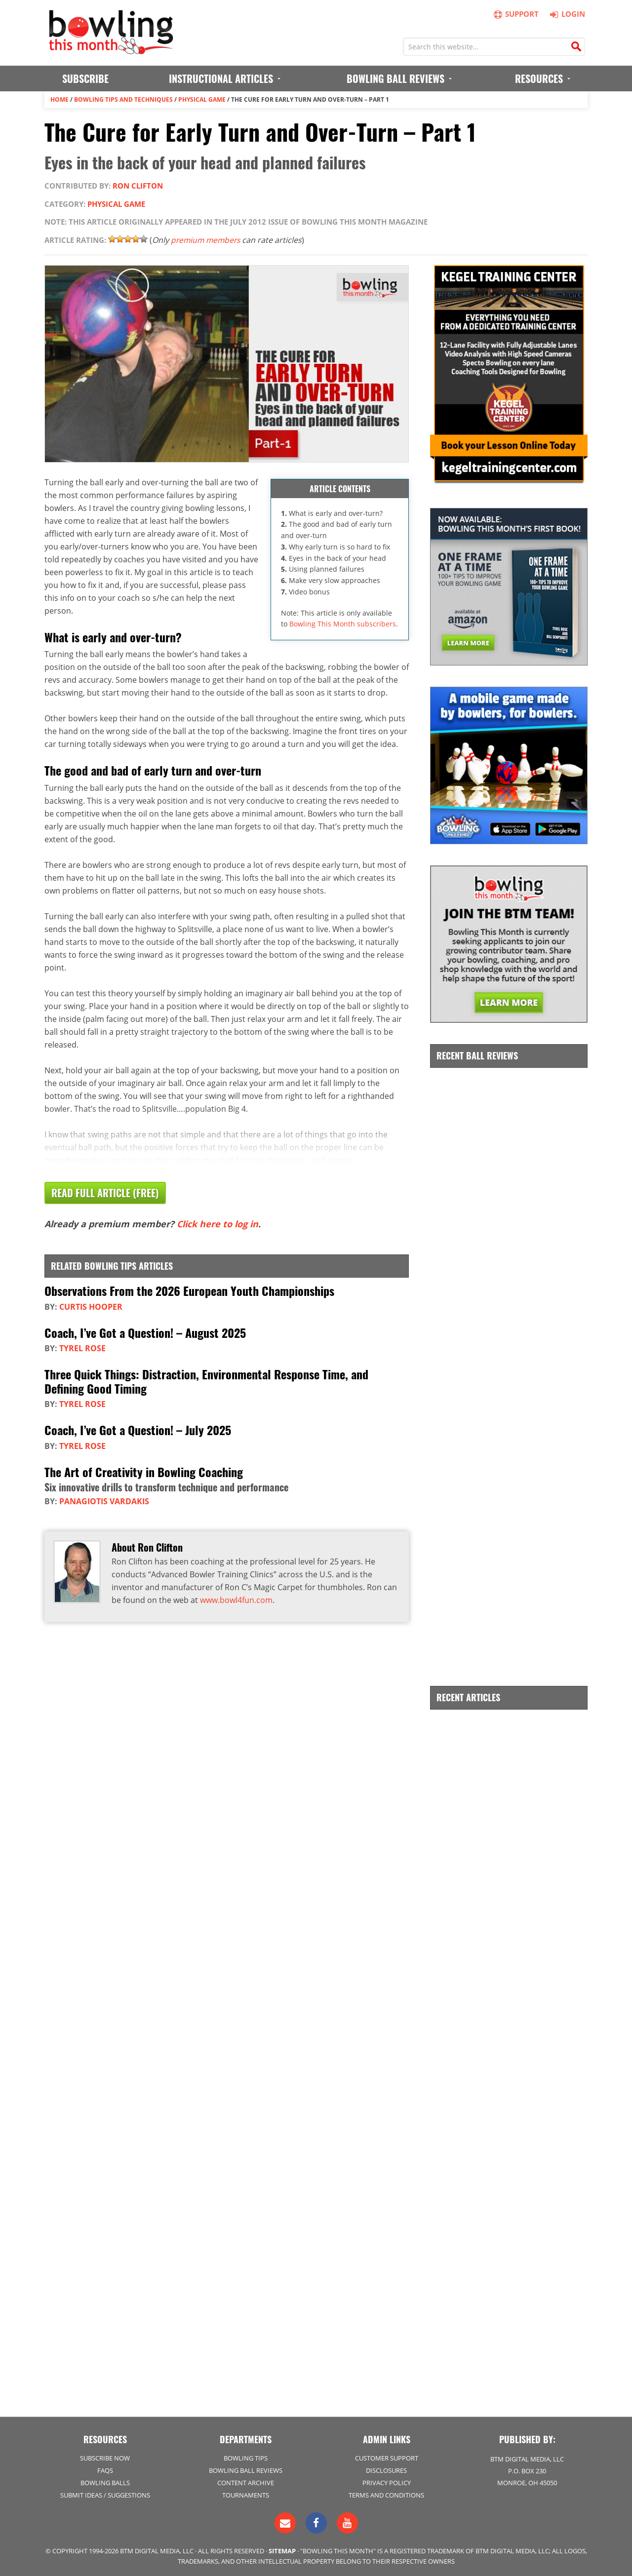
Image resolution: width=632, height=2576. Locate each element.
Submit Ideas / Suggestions (105, 2494)
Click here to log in (217, 1224)
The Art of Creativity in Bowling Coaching (143, 1470)
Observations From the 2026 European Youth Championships (189, 1290)
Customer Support (386, 2457)
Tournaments (245, 2494)
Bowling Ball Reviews (245, 2469)
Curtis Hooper (90, 1306)
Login (566, 14)
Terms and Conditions (386, 2494)
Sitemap (282, 2550)
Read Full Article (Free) (105, 1193)
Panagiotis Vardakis (104, 1499)
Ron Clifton (138, 186)
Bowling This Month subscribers (342, 623)
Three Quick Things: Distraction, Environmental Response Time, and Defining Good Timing (206, 1381)
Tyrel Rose (82, 1347)
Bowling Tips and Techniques (123, 99)
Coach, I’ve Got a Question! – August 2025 (145, 1332)
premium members (207, 239)
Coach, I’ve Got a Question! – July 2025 (137, 1429)
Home (59, 99)
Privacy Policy (386, 2482)
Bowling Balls (105, 2482)
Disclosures (386, 2469)
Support (516, 14)
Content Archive (245, 2482)
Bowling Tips (246, 2457)
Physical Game (202, 99)
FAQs (105, 2469)
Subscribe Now (105, 2457)
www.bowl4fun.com (236, 1598)
